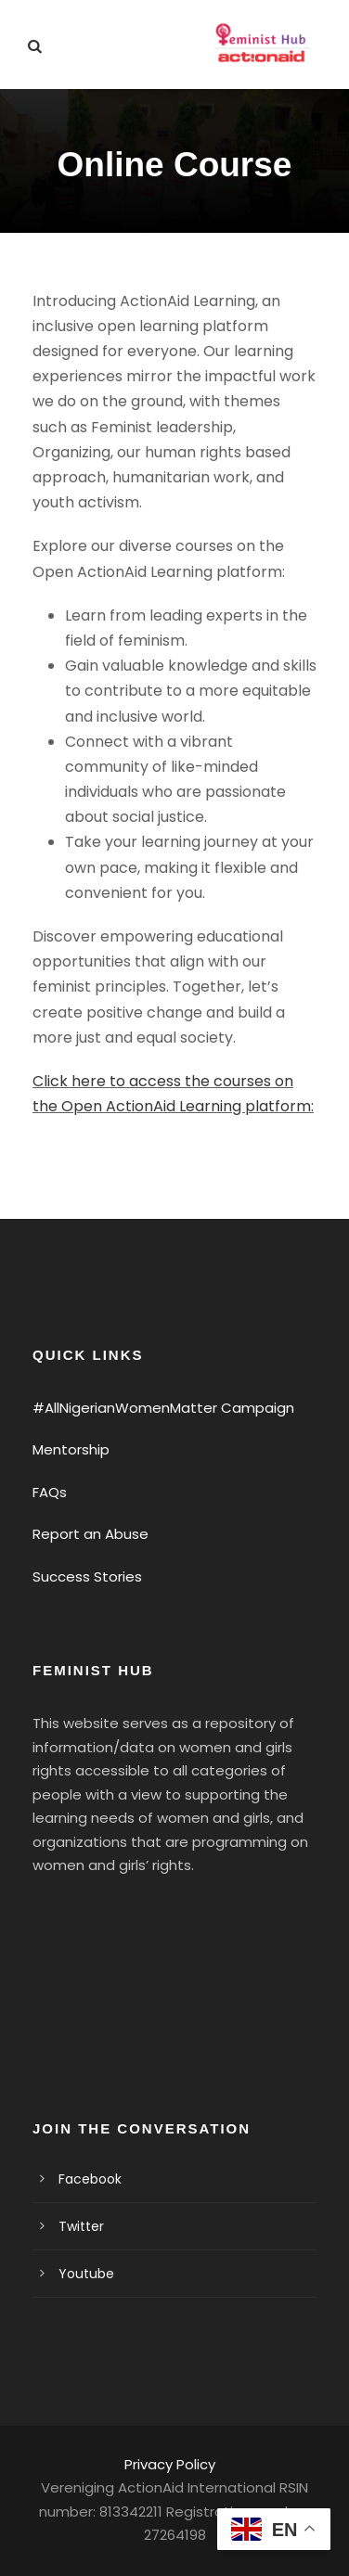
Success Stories (87, 1576)
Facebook (90, 2179)
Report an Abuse (90, 1534)
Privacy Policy (169, 2464)
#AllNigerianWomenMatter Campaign (163, 1407)
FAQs (49, 1492)
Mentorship (71, 1449)
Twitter (81, 2226)
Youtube (86, 2273)
